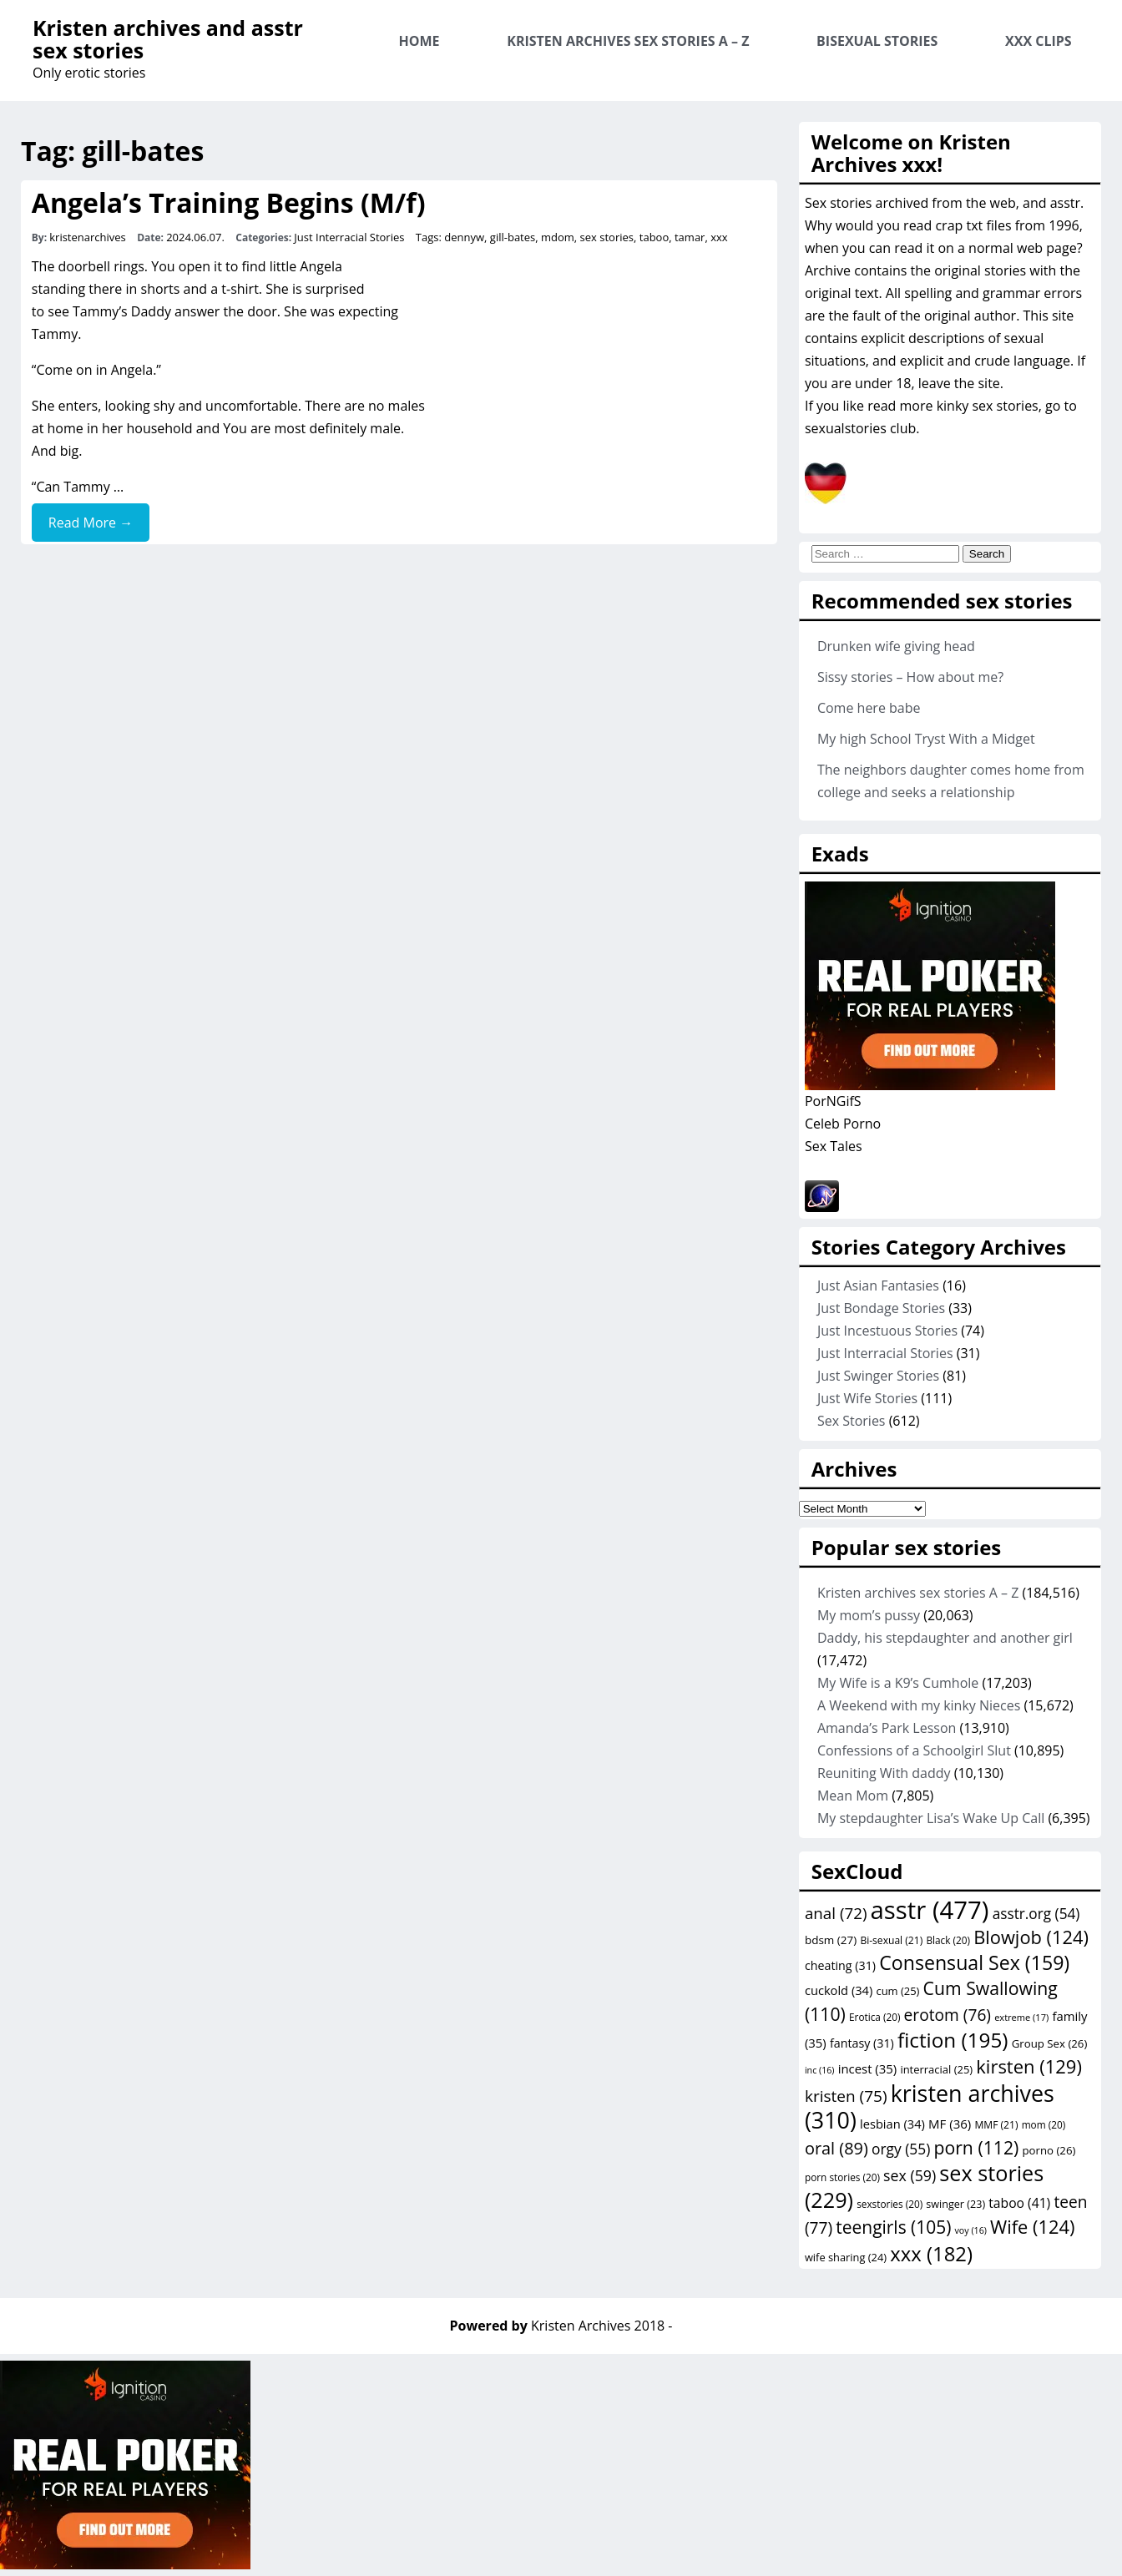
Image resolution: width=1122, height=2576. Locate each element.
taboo (654, 237)
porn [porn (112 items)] (975, 2147)
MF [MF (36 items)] (949, 2123)
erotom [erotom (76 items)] (947, 2015)
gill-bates (512, 237)
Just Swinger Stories (878, 1375)
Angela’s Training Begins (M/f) (229, 202)
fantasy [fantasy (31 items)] (862, 2043)
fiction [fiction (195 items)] (952, 2039)
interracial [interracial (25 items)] (936, 2069)
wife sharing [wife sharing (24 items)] (846, 2257)
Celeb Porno (843, 1123)
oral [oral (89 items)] (836, 2148)
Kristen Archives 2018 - (601, 2325)
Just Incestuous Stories (887, 1330)
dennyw (464, 237)
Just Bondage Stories (881, 1308)
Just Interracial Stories (349, 237)
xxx (718, 237)
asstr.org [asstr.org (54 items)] (1036, 1913)
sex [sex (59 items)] (909, 2175)
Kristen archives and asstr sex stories (168, 38)
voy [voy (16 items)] (971, 2230)
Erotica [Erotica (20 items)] (874, 2016)
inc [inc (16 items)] (820, 2070)
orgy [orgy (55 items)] (901, 2149)
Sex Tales (833, 1146)
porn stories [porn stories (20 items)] (842, 2177)
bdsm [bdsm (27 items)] (831, 1939)
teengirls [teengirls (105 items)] (893, 2227)
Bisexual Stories (877, 41)
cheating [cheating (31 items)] (840, 1965)
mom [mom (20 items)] (1044, 2124)
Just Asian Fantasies (878, 1285)
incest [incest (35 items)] (867, 2068)
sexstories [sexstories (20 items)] (889, 2203)
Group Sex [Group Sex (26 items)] (1050, 2043)
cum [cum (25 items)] (897, 1990)
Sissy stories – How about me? (910, 677)
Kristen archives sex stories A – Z (628, 41)
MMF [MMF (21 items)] (996, 2125)
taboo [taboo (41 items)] (1019, 2203)
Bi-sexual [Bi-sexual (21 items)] (891, 1940)
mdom (557, 237)
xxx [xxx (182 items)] (931, 2253)
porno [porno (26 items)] (1048, 2150)
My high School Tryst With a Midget (926, 739)
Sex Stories (851, 1421)
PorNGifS (833, 1101)
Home (419, 41)
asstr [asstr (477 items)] (930, 1910)
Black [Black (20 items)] (948, 1940)
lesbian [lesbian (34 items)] (892, 2123)
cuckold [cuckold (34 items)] (838, 1990)
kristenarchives (87, 237)
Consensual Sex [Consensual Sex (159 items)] (974, 1962)
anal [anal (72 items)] (836, 1912)
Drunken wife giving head (896, 646)
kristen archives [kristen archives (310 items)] (929, 2106)
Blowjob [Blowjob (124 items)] (1031, 1937)
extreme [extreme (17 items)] (1021, 2017)
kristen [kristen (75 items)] (846, 2096)
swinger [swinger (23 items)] (955, 2204)
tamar (690, 237)
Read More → (90, 522)
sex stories (607, 237)
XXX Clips (1038, 41)
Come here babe (869, 708)
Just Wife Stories (867, 1398)
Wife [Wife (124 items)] (1032, 2227)
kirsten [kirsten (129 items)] (1029, 2065)
